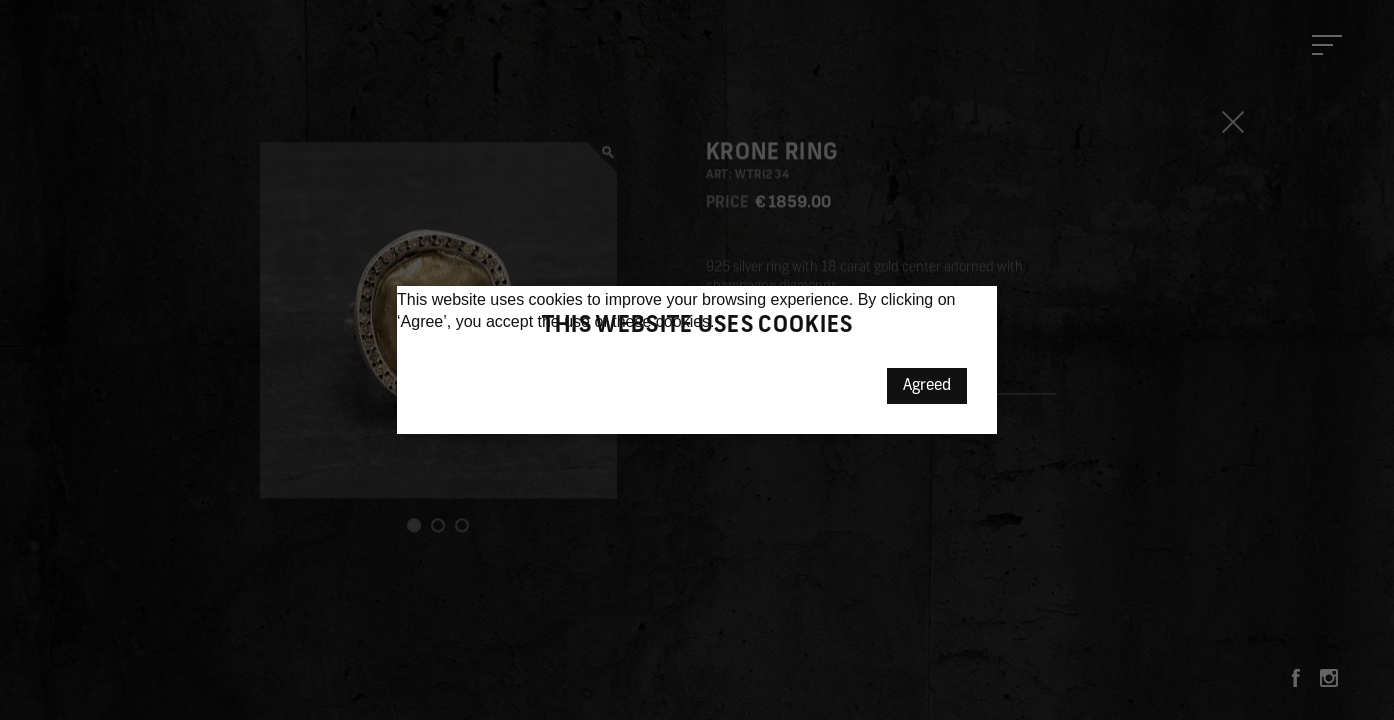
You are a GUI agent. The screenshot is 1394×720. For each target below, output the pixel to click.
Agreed (927, 386)
